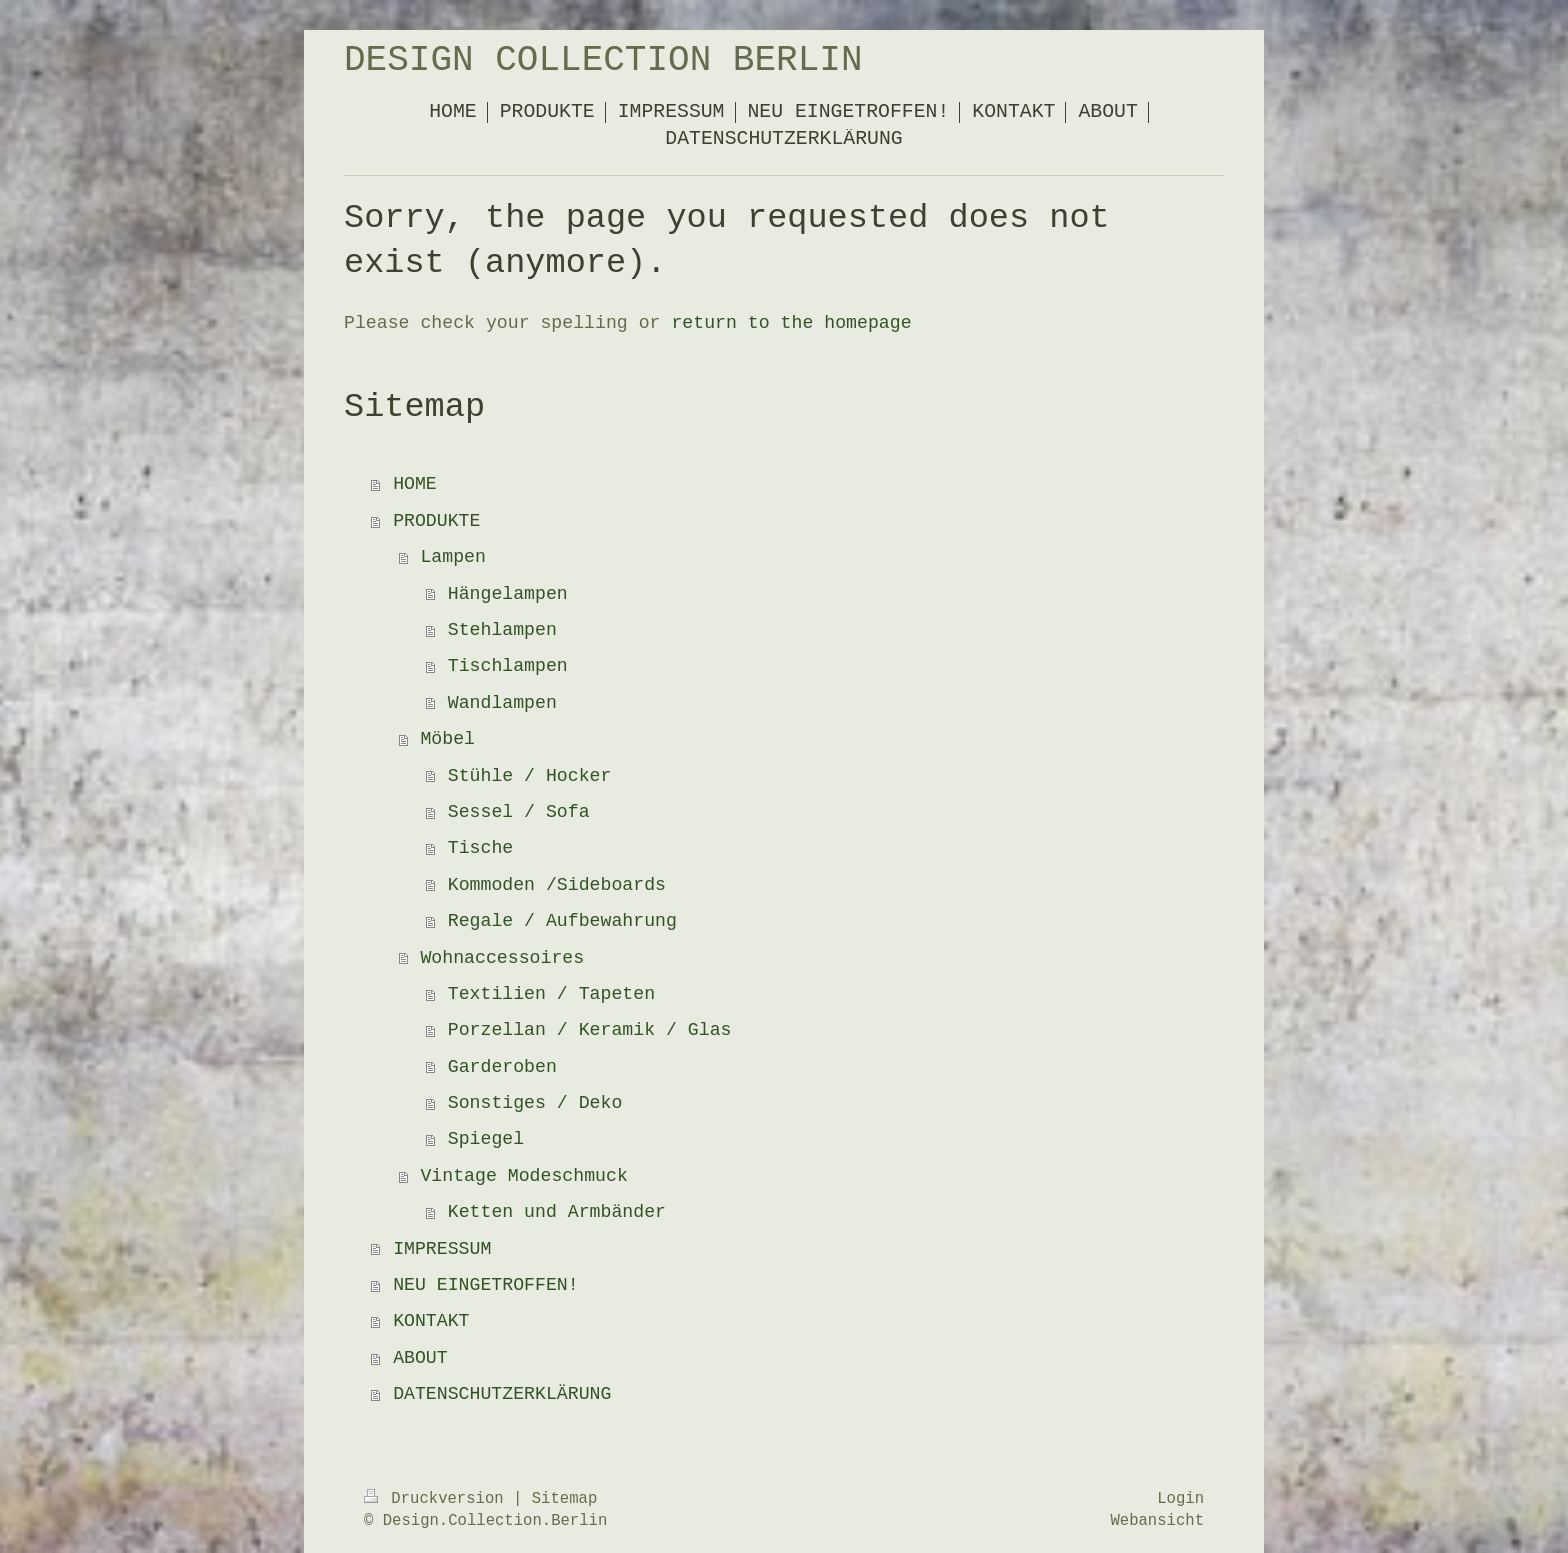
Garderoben (502, 1067)
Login (1180, 1499)
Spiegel (486, 1139)
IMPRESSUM (442, 1249)
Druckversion (438, 1499)
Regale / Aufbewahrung (562, 921)
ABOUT (420, 1358)
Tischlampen (508, 666)
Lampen (453, 557)
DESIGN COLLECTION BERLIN (603, 60)
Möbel (447, 739)
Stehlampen (502, 630)
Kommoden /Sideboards (557, 885)
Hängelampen (508, 594)
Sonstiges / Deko (535, 1103)
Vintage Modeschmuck (523, 1176)
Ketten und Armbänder (557, 1212)
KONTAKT (431, 1321)
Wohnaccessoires (502, 958)
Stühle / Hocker (530, 776)
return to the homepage (791, 323)
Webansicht (1157, 1521)
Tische (481, 848)
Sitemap (565, 1499)
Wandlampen (502, 703)
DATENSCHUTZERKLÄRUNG (502, 1394)
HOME (415, 484)
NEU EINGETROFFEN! (486, 1285)
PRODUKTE (436, 521)
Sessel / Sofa (519, 812)
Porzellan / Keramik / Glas (590, 1030)
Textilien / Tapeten (551, 994)
